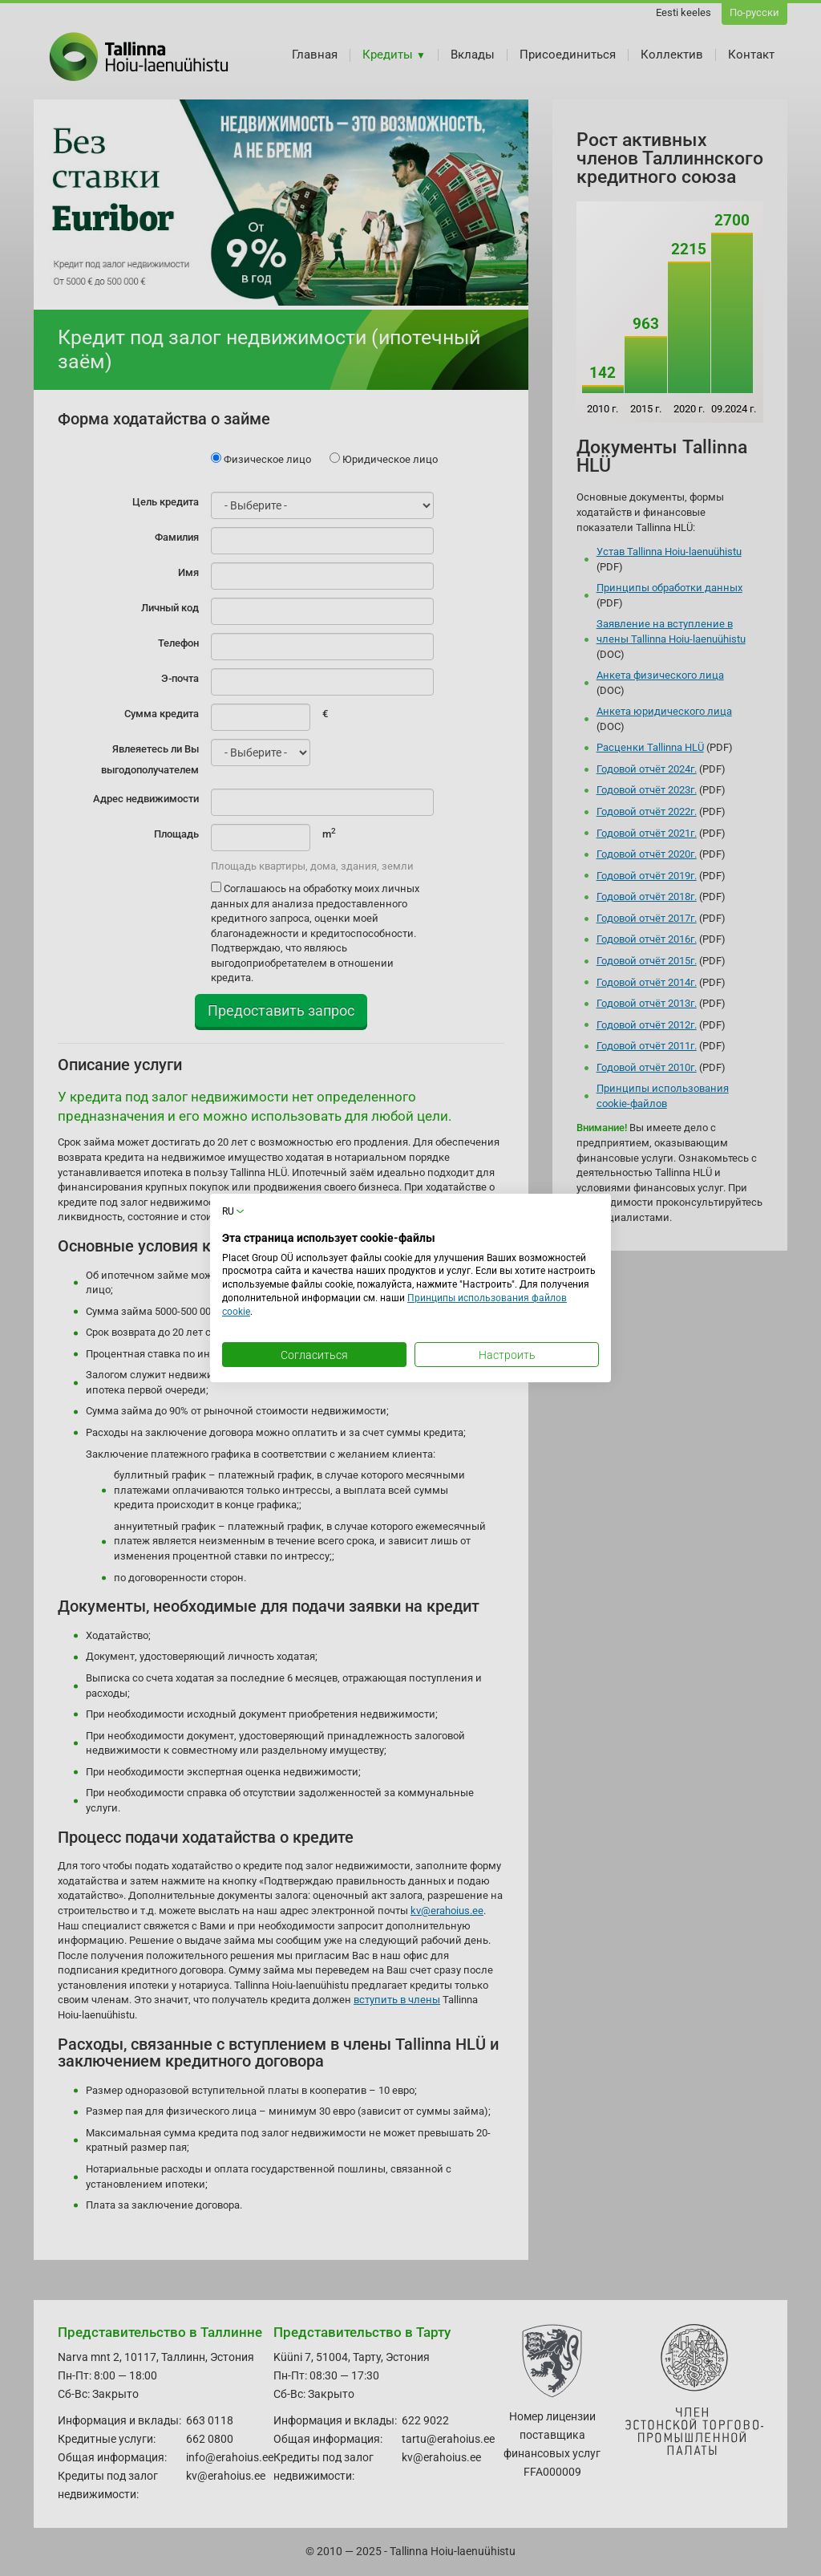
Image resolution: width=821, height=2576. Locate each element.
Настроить (507, 1355)
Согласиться (314, 1355)
